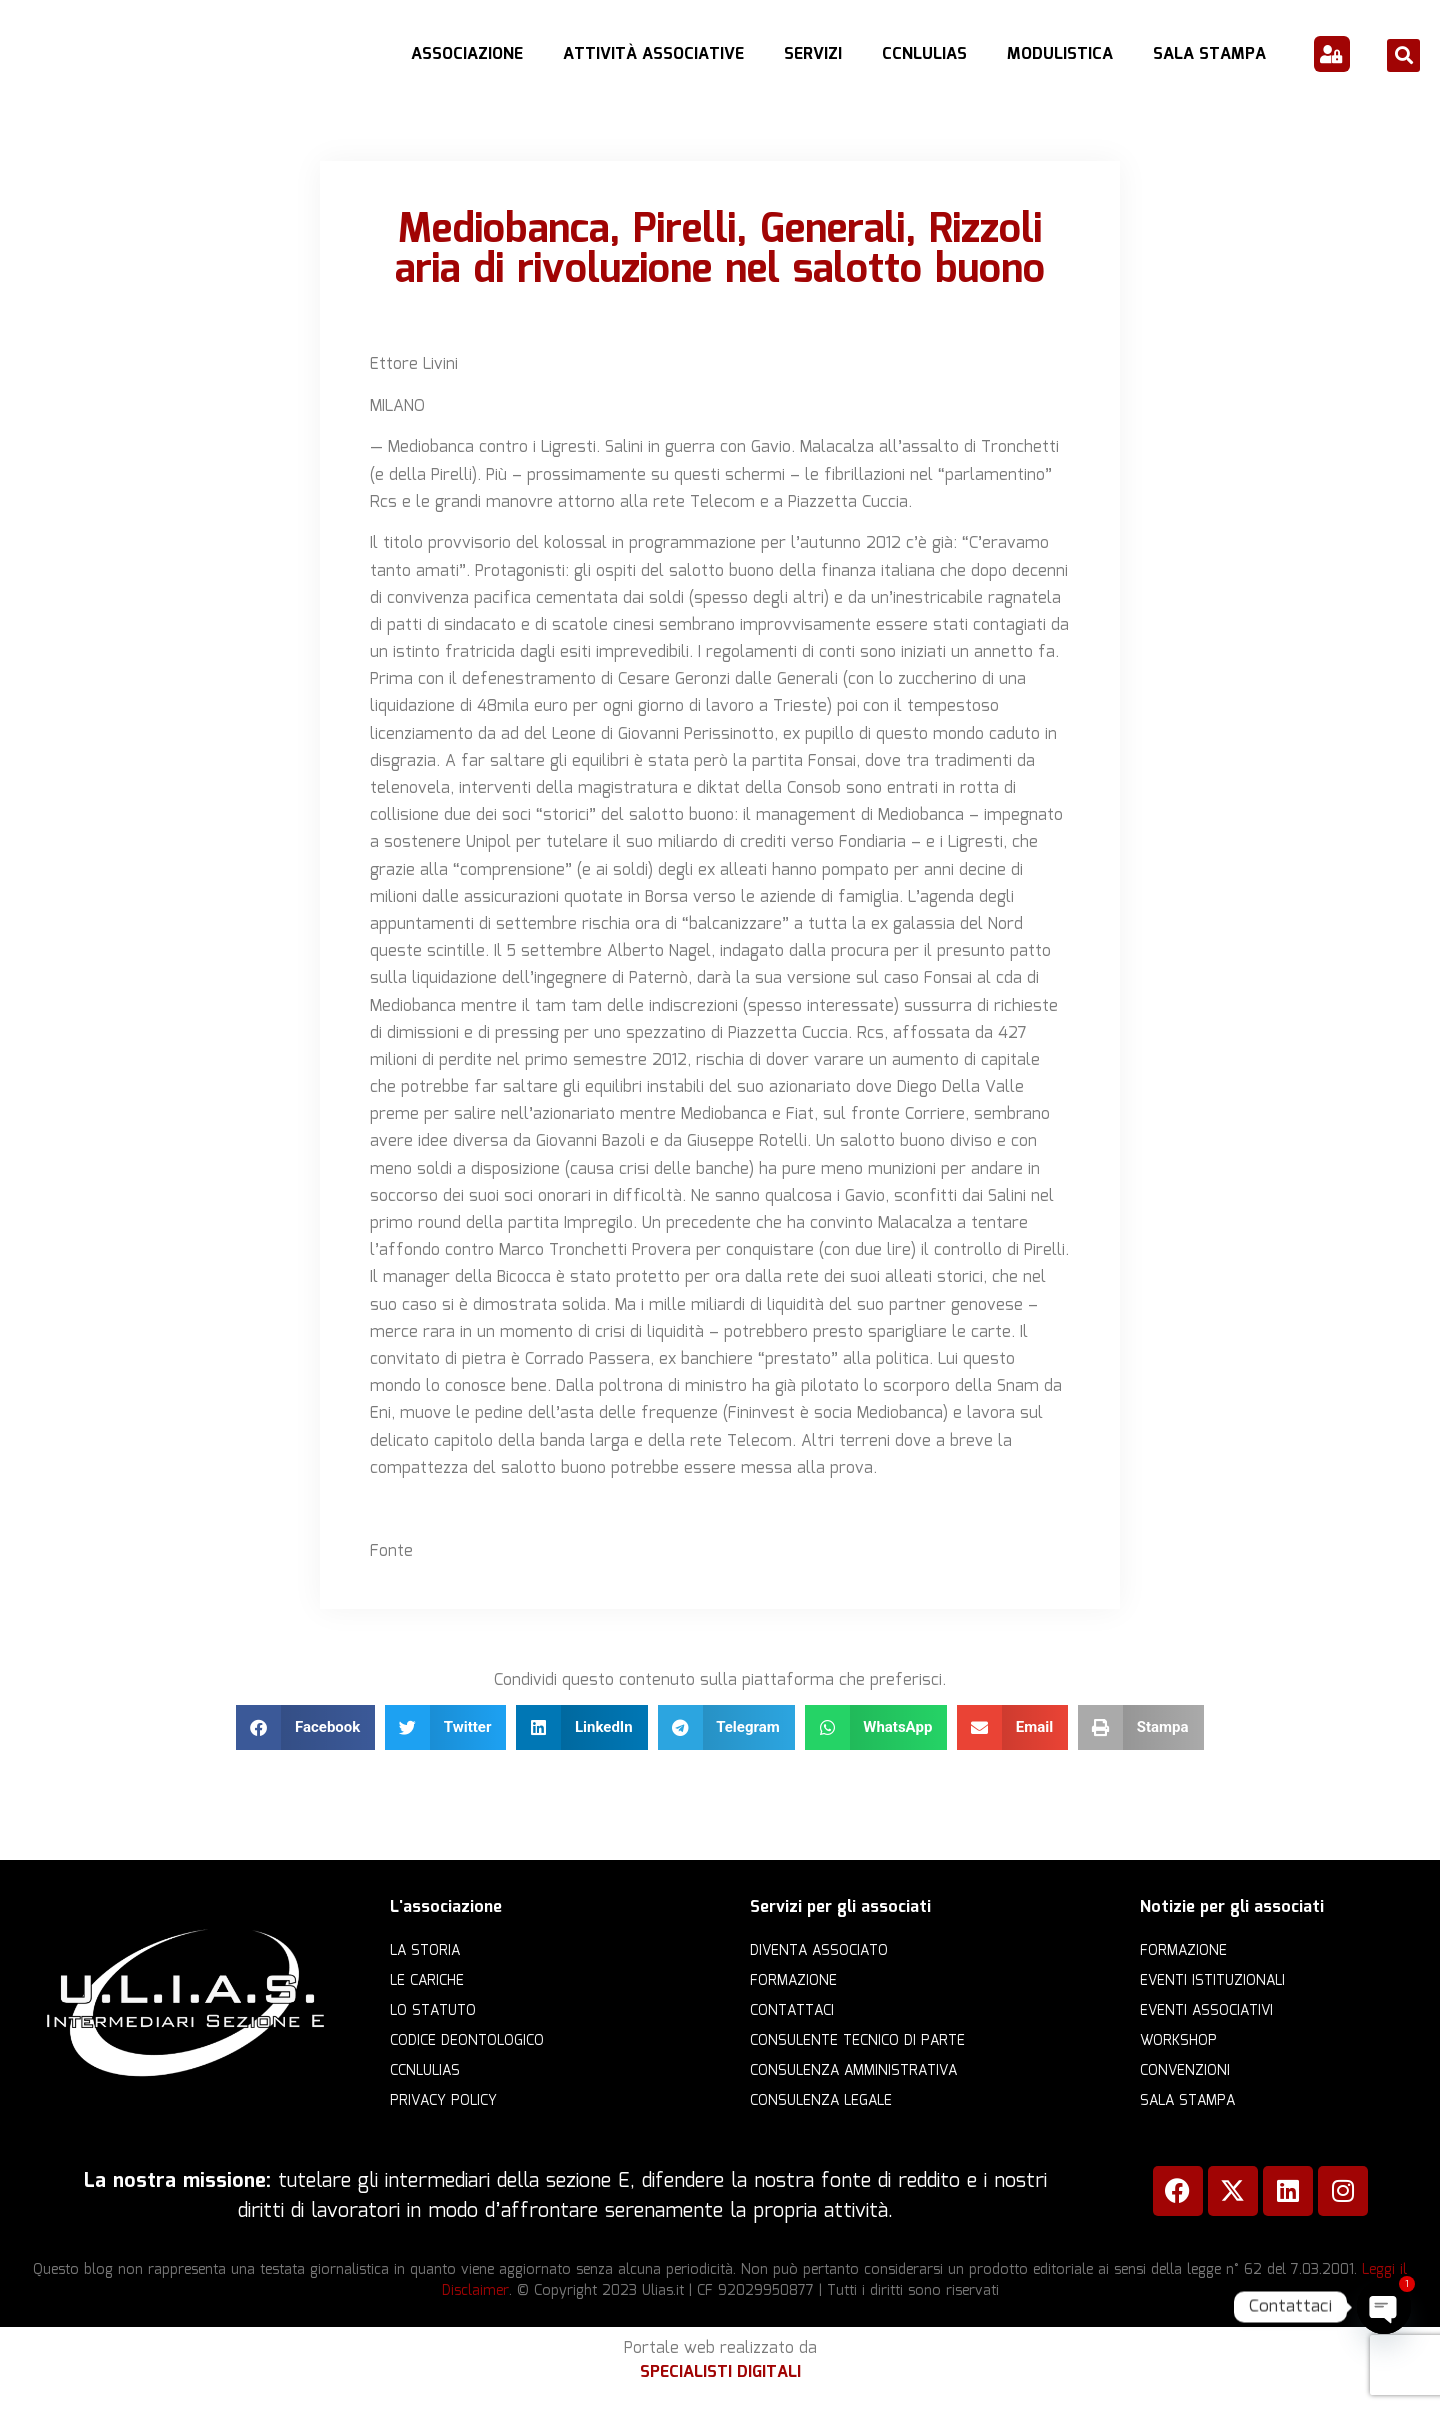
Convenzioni (1185, 2071)
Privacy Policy (443, 2101)
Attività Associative (653, 54)
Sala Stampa (1209, 54)
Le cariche (427, 1981)
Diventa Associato (819, 1951)
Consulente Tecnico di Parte (857, 2041)
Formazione (793, 1981)
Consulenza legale (821, 2101)
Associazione (467, 54)
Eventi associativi (1206, 2011)
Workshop (1178, 2041)
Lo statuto (433, 2011)
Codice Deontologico (467, 2041)
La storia (425, 1951)
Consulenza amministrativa (853, 2071)
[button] (1403, 55)
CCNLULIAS (924, 54)
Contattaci (792, 2011)
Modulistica (1060, 54)
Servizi (813, 54)
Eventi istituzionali (1212, 1981)
